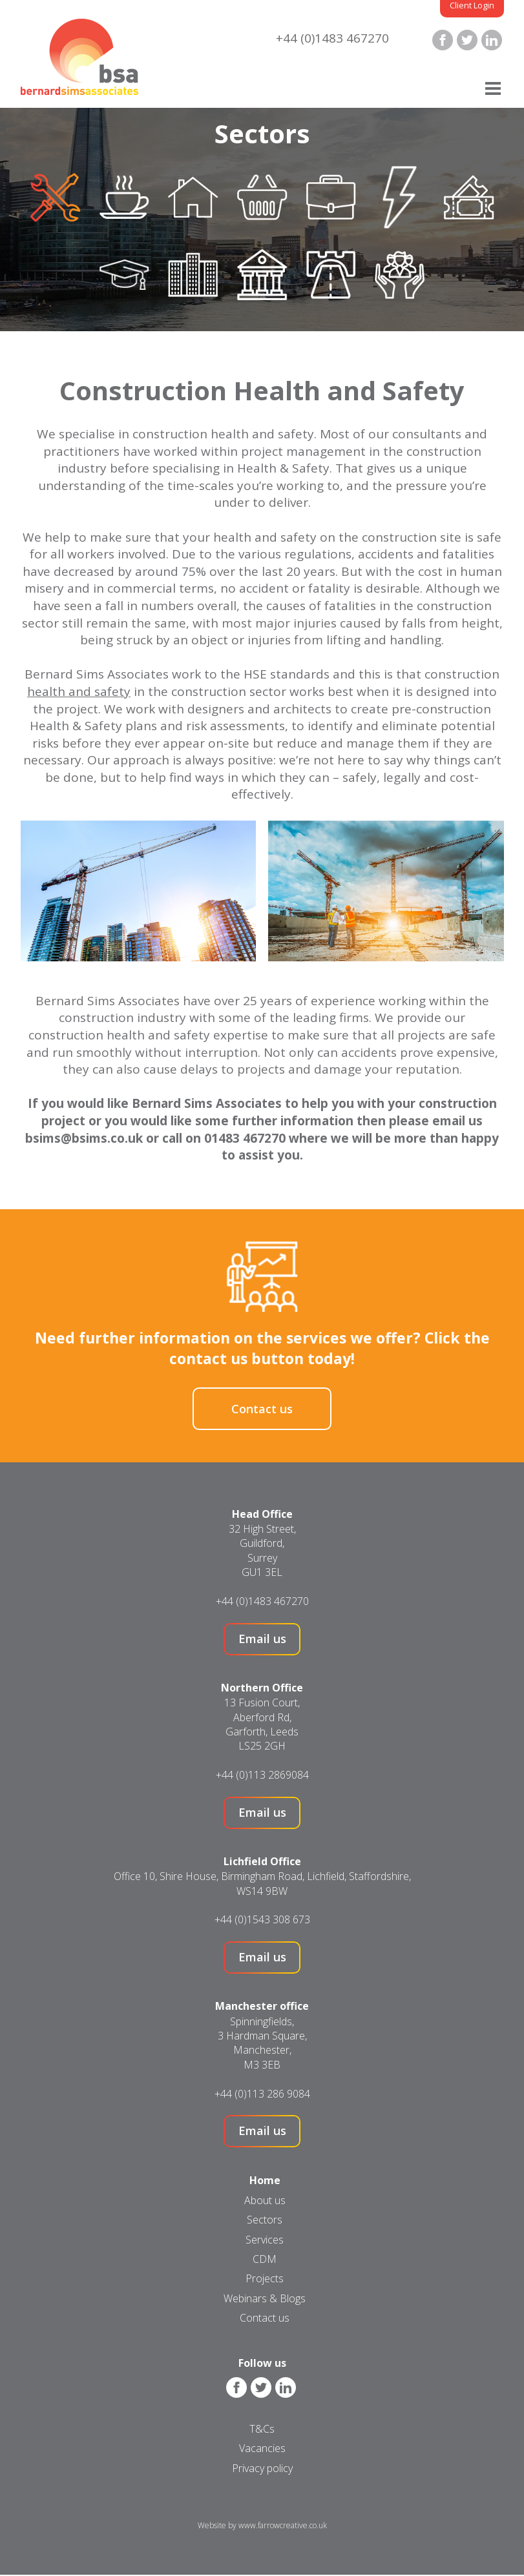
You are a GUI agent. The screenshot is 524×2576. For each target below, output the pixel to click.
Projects (265, 2278)
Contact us (262, 1408)
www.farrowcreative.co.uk (282, 2525)
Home (264, 2180)
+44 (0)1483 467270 (332, 38)
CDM (265, 2259)
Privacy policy (262, 2468)
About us (265, 2200)
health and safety (79, 691)
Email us (262, 1638)
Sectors (264, 2220)
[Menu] (493, 89)
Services (265, 2240)
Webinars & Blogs (265, 2298)
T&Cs (262, 2429)
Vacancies (262, 2448)
